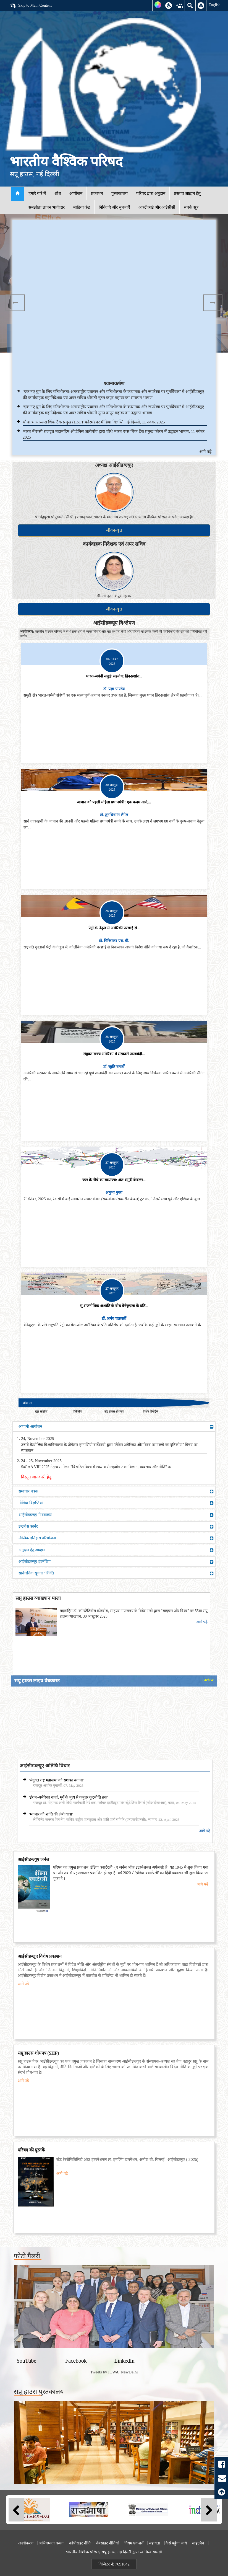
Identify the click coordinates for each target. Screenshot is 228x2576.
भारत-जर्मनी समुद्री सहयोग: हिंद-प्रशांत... (114, 676)
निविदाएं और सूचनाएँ (114, 207)
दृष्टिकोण (77, 1411)
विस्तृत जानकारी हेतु (36, 1477)
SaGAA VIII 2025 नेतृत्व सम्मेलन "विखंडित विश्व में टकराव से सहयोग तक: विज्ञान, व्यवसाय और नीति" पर (96, 1467)
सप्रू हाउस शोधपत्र (114, 1411)
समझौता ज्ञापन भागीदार (46, 207)
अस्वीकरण (25, 2543)
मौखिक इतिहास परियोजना (116, 1538)
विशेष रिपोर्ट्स (150, 1411)
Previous (15, 302)
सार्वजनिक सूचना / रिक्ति (116, 1573)
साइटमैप (198, 2543)
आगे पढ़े (205, 451)
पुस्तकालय (119, 193)
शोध (57, 193)
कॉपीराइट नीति (80, 2543)
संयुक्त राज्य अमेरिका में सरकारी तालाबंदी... (114, 1054)
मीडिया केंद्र (81, 207)
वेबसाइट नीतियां (107, 2543)
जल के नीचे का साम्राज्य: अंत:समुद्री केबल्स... (114, 1180)
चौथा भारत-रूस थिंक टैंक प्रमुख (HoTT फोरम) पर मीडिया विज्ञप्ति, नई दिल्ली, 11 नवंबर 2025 (94, 422)
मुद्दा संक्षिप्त (41, 1411)
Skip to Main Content (31, 5)
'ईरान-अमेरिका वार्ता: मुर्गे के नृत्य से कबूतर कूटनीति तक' (68, 1797)
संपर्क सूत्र (191, 207)
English (214, 4)
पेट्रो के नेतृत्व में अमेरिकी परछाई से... (114, 928)
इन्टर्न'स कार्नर (116, 1526)
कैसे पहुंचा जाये (176, 2543)
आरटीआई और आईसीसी (156, 207)
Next (212, 302)
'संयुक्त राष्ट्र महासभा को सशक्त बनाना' (56, 1780)
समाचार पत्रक (116, 1491)
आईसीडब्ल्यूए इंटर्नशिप (116, 1561)
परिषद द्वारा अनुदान (151, 193)
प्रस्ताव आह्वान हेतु (187, 193)
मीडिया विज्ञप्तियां (116, 1503)
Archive (208, 1680)
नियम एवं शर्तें (133, 2543)
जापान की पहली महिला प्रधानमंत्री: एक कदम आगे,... (114, 802)
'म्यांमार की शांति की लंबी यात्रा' (51, 1814)
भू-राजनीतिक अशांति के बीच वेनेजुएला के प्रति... (114, 1306)
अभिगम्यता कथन (51, 2543)
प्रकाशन (97, 193)
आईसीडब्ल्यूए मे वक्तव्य (116, 1515)
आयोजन (75, 193)
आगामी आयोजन (116, 1426)
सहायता (154, 2543)
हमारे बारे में (37, 193)
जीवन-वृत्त (114, 530)
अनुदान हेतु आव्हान (116, 1550)
